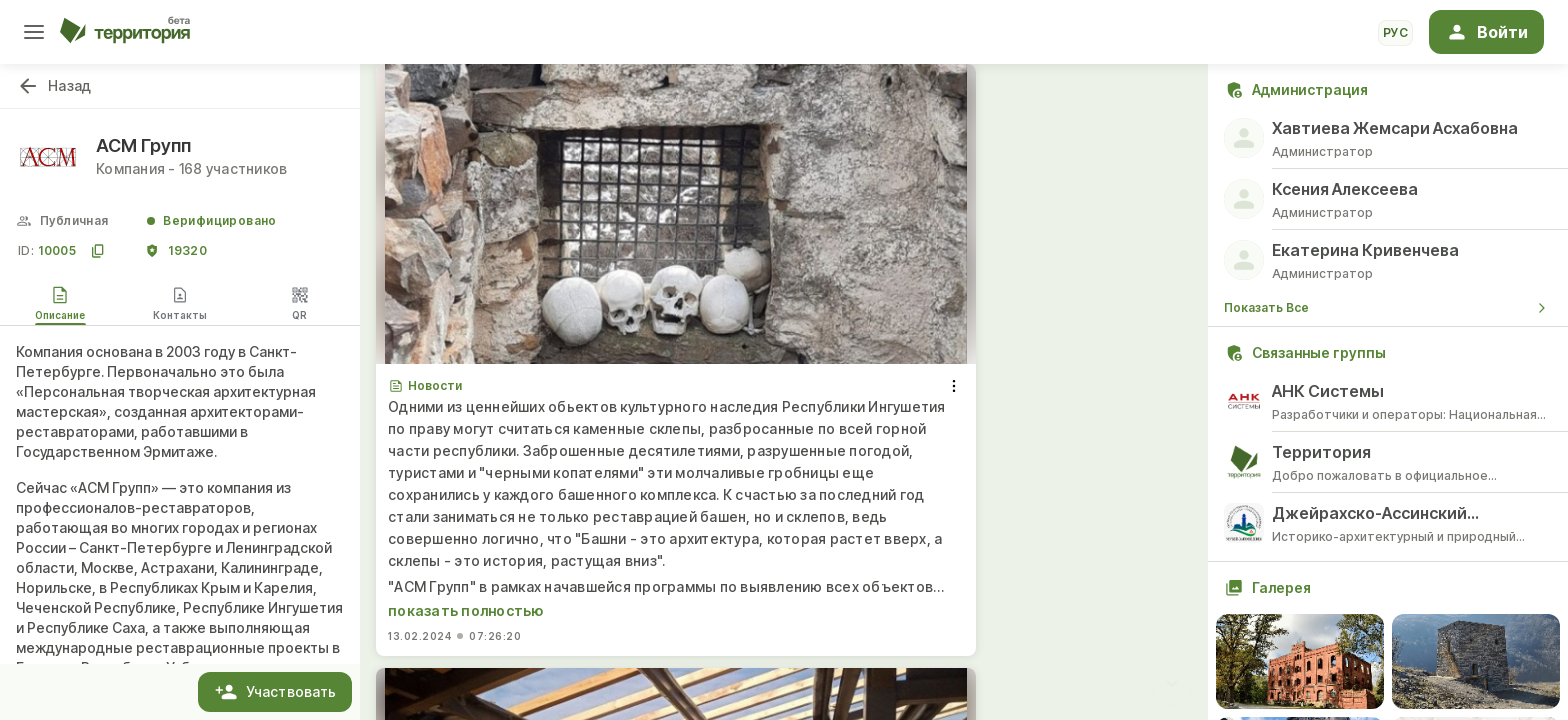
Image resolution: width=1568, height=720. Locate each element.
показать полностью (466, 610)
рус (1395, 32)
